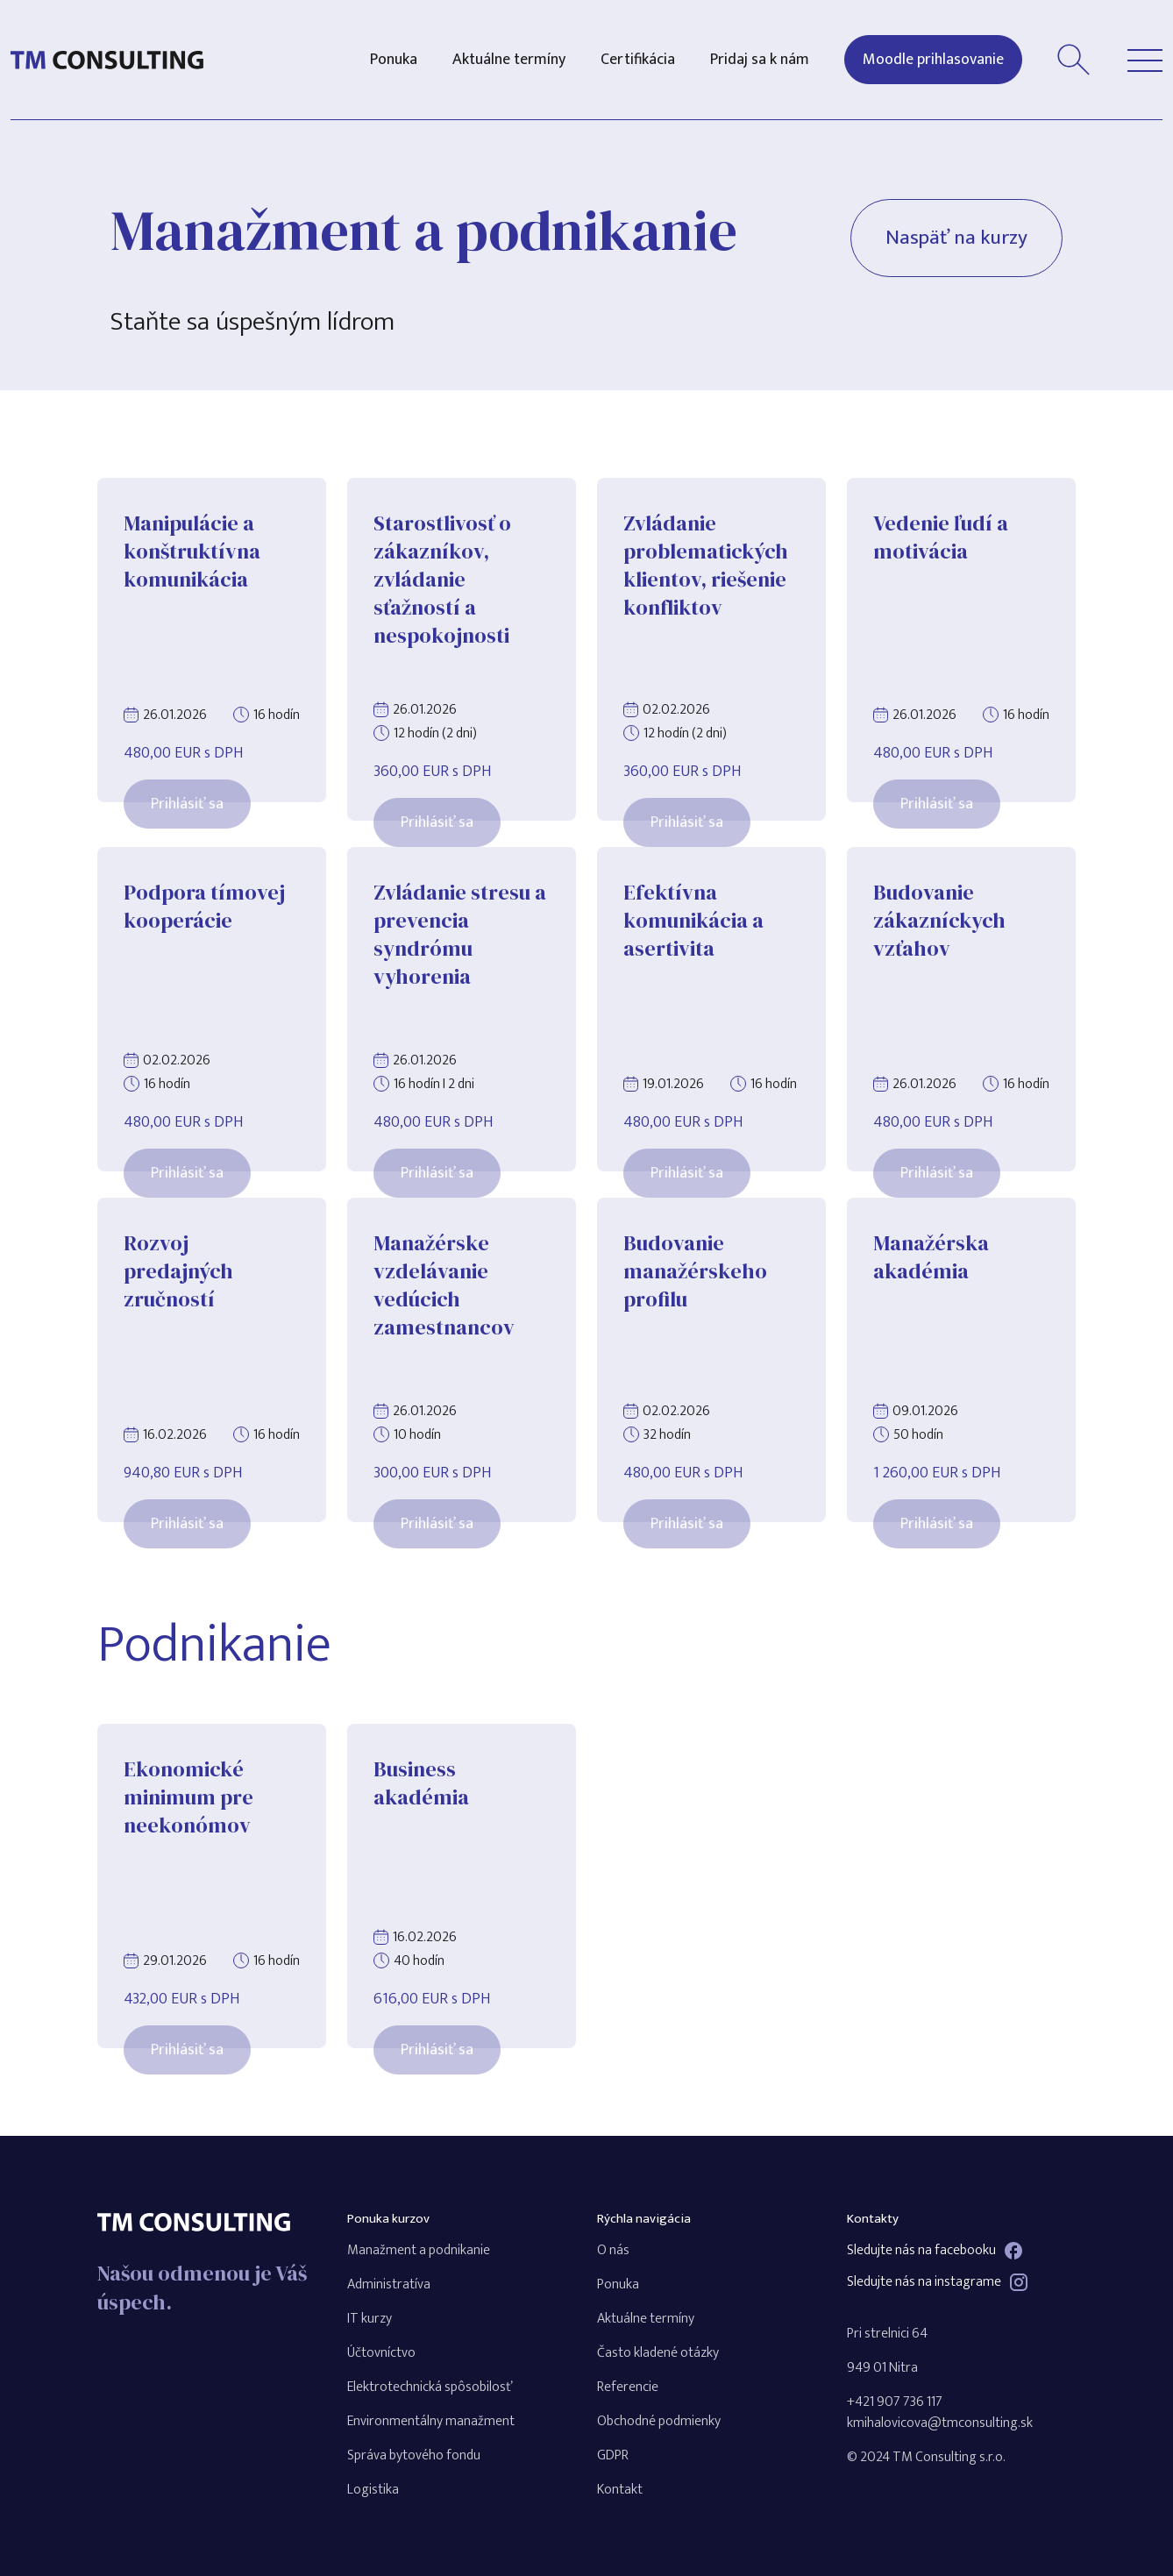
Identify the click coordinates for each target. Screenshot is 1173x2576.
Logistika (373, 2489)
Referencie (627, 2387)
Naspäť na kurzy (953, 239)
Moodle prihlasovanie (933, 59)
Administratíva (388, 2284)
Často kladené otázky (658, 2353)
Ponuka (393, 59)
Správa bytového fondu (413, 2455)
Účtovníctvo (381, 2353)
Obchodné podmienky (659, 2421)
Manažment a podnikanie (418, 2250)
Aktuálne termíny (508, 59)
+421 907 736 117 (894, 2402)
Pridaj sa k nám (759, 59)
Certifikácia (638, 59)
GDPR (613, 2455)
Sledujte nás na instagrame (937, 2282)
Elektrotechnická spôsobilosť (429, 2387)
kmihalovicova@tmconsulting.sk (940, 2423)
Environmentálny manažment (431, 2421)
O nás (613, 2250)
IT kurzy (369, 2318)
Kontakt (620, 2489)
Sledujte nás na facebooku (934, 2250)
